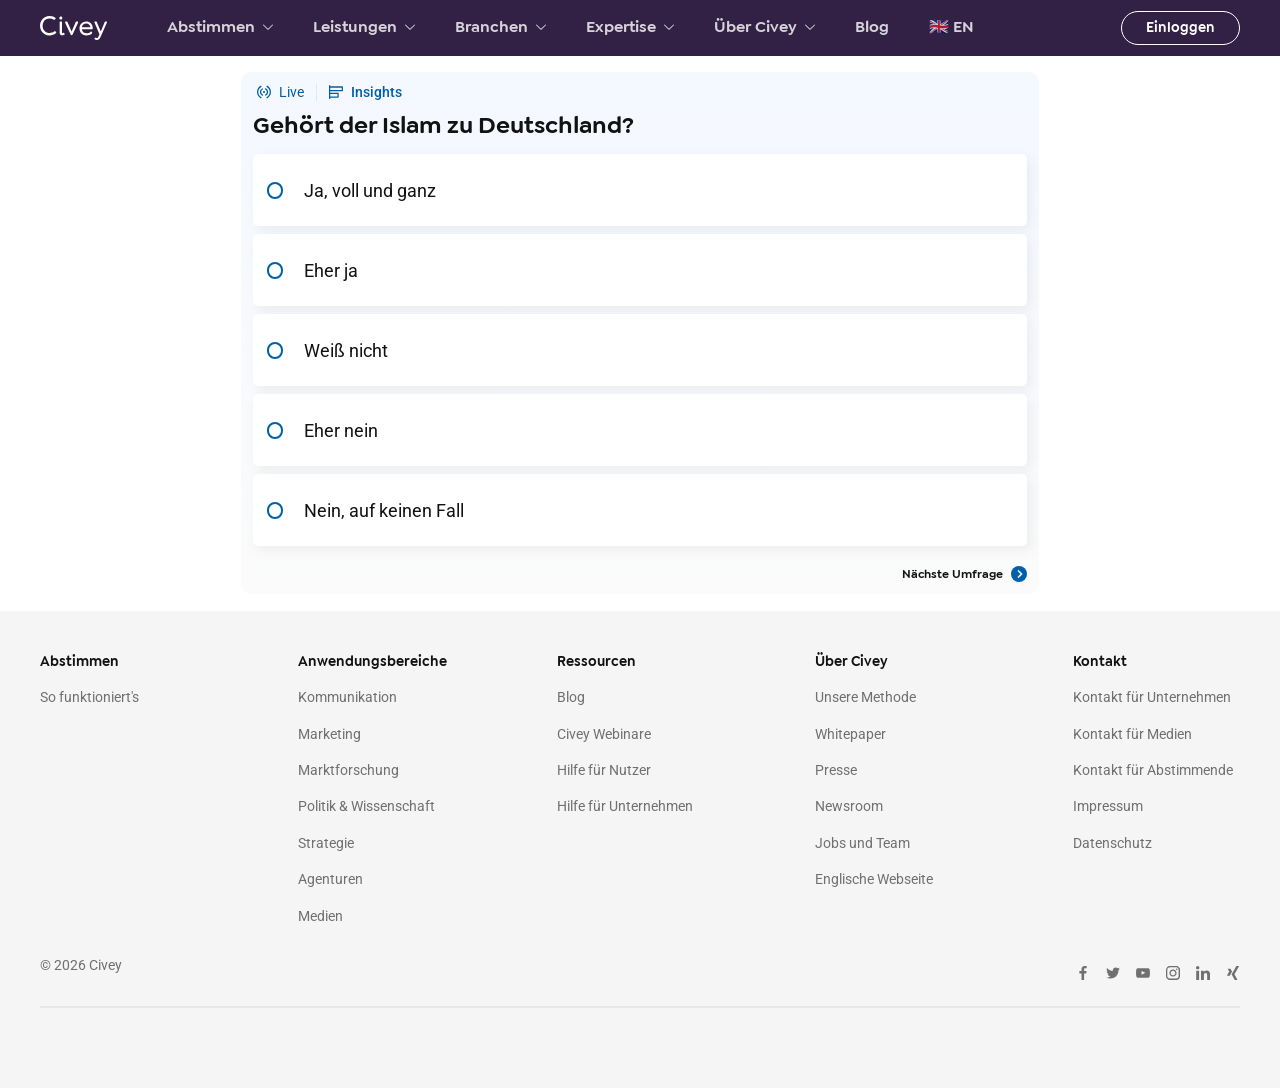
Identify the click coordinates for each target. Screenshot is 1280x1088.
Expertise (630, 27)
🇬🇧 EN (951, 27)
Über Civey (764, 27)
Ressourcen (596, 661)
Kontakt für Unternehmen (1152, 697)
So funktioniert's (89, 697)
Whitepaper (850, 734)
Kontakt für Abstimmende (1153, 770)
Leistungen (364, 27)
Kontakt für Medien (1132, 734)
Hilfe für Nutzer (604, 770)
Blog (872, 27)
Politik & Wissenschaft (366, 806)
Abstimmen (220, 27)
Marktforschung (348, 770)
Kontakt (1100, 661)
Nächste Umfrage (964, 574)
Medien (320, 916)
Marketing (329, 734)
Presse (836, 770)
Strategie (326, 843)
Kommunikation (347, 697)
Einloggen (1180, 27)
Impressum (1108, 806)
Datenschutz (1112, 843)
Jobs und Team (862, 843)
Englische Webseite (874, 879)
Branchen (500, 27)
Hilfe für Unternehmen (625, 806)
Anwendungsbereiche (372, 661)
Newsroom (849, 806)
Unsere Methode (865, 697)
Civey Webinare (604, 734)
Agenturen (330, 879)
